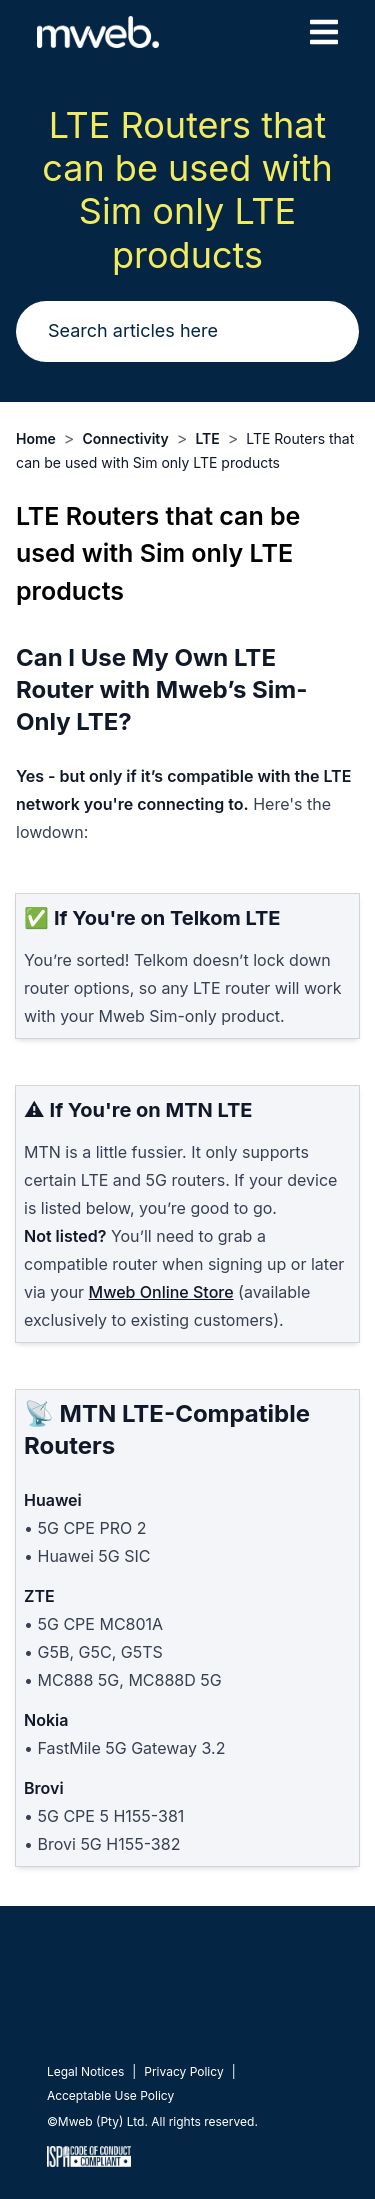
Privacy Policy (183, 2071)
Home (36, 438)
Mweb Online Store (161, 1292)
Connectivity (125, 438)
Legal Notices (85, 2071)
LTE (207, 438)
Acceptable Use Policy (110, 2095)
